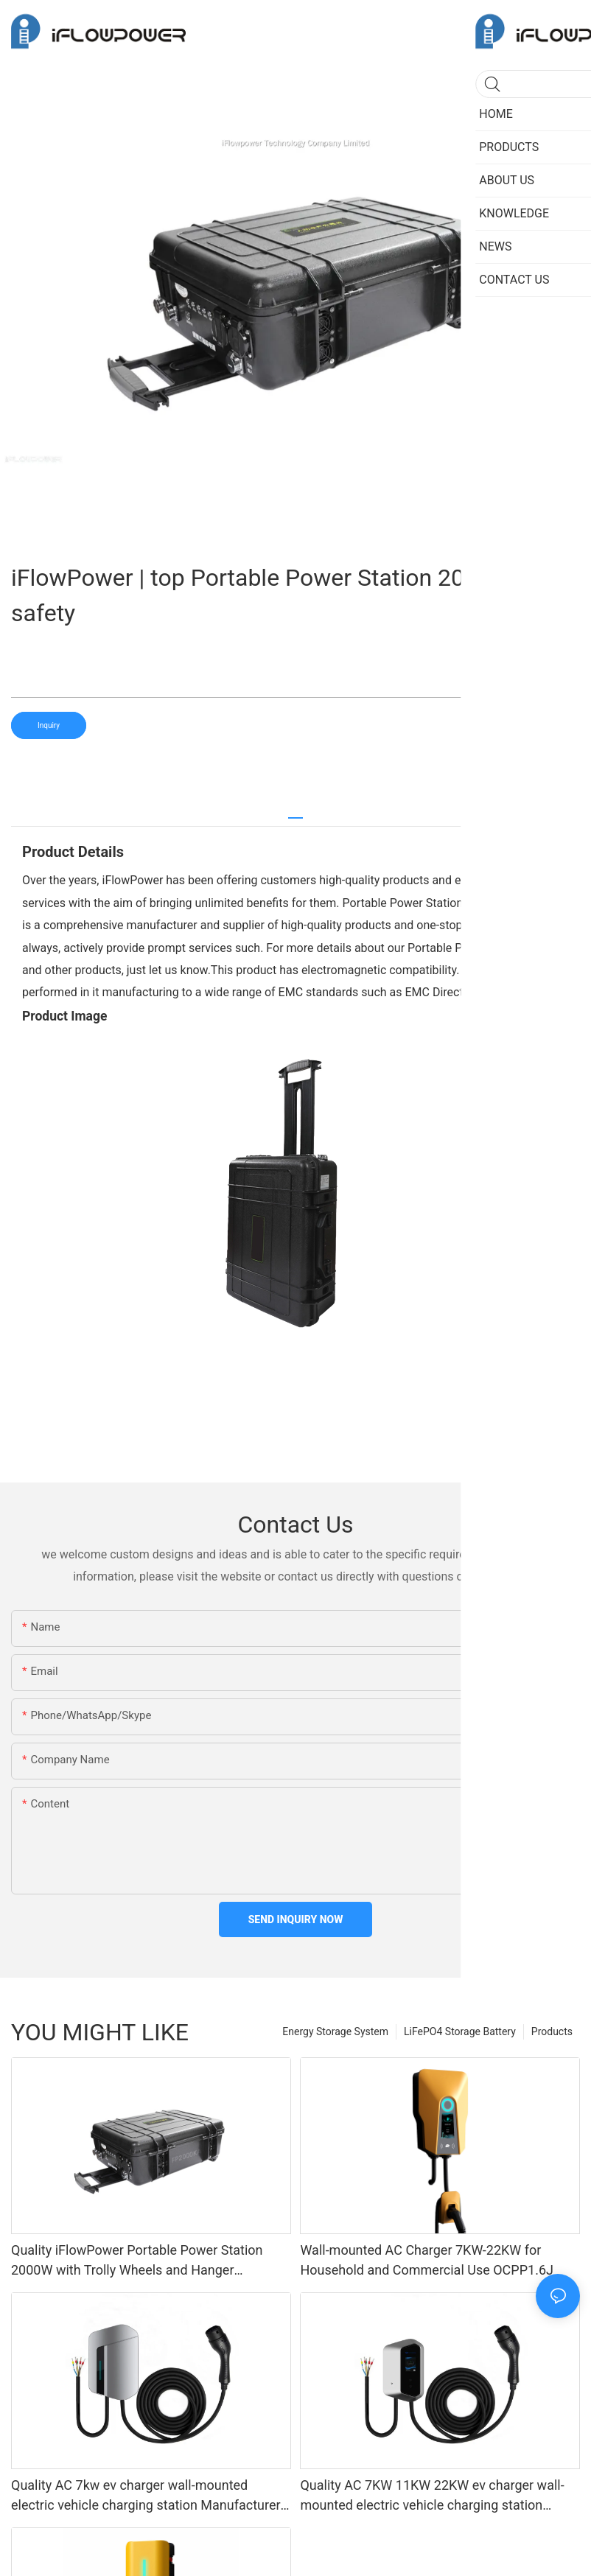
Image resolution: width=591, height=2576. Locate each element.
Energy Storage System (335, 2031)
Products (552, 2031)
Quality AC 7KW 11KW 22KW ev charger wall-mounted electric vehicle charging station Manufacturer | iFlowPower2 (432, 2496)
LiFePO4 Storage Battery (460, 2031)
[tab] (295, 812)
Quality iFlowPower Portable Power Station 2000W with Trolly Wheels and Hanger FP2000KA (137, 2261)
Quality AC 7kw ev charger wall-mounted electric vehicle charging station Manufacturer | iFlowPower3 (149, 2496)
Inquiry (49, 725)
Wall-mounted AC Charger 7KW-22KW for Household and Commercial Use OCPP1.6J (426, 2260)
